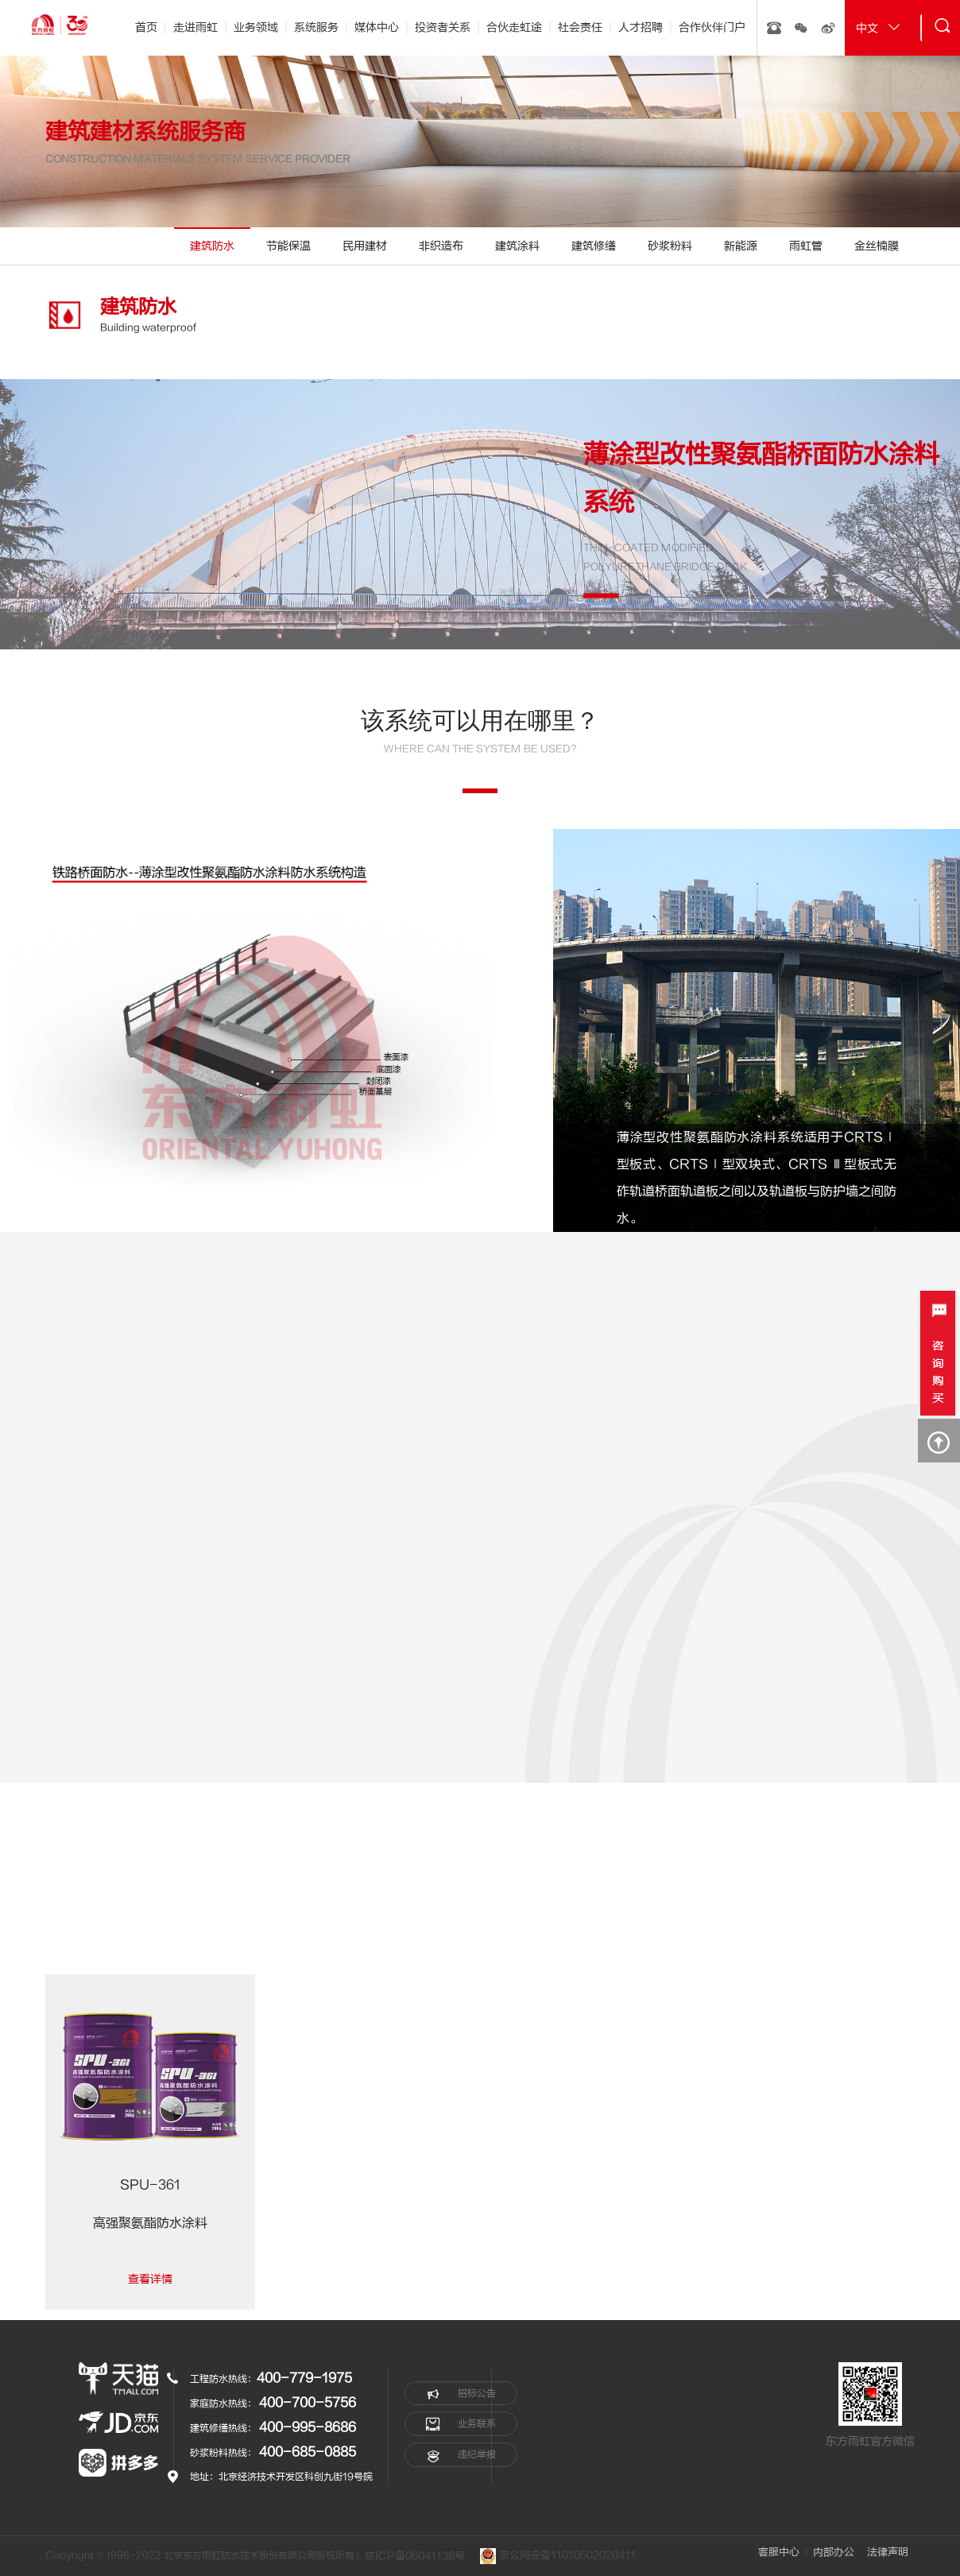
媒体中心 (376, 27)
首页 (146, 27)
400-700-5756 (307, 2403)
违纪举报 (461, 2455)
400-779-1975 (304, 2378)
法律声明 (887, 2552)
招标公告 (461, 2393)
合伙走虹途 (514, 27)
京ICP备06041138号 (415, 2556)
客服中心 (778, 2552)
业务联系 (461, 2424)
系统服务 (316, 27)
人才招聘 (640, 27)
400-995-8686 (307, 2427)
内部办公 (833, 2552)
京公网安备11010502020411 (559, 2556)
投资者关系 (442, 27)
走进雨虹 (195, 27)
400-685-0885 (307, 2452)
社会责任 (580, 27)
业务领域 (256, 27)
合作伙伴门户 (712, 27)
